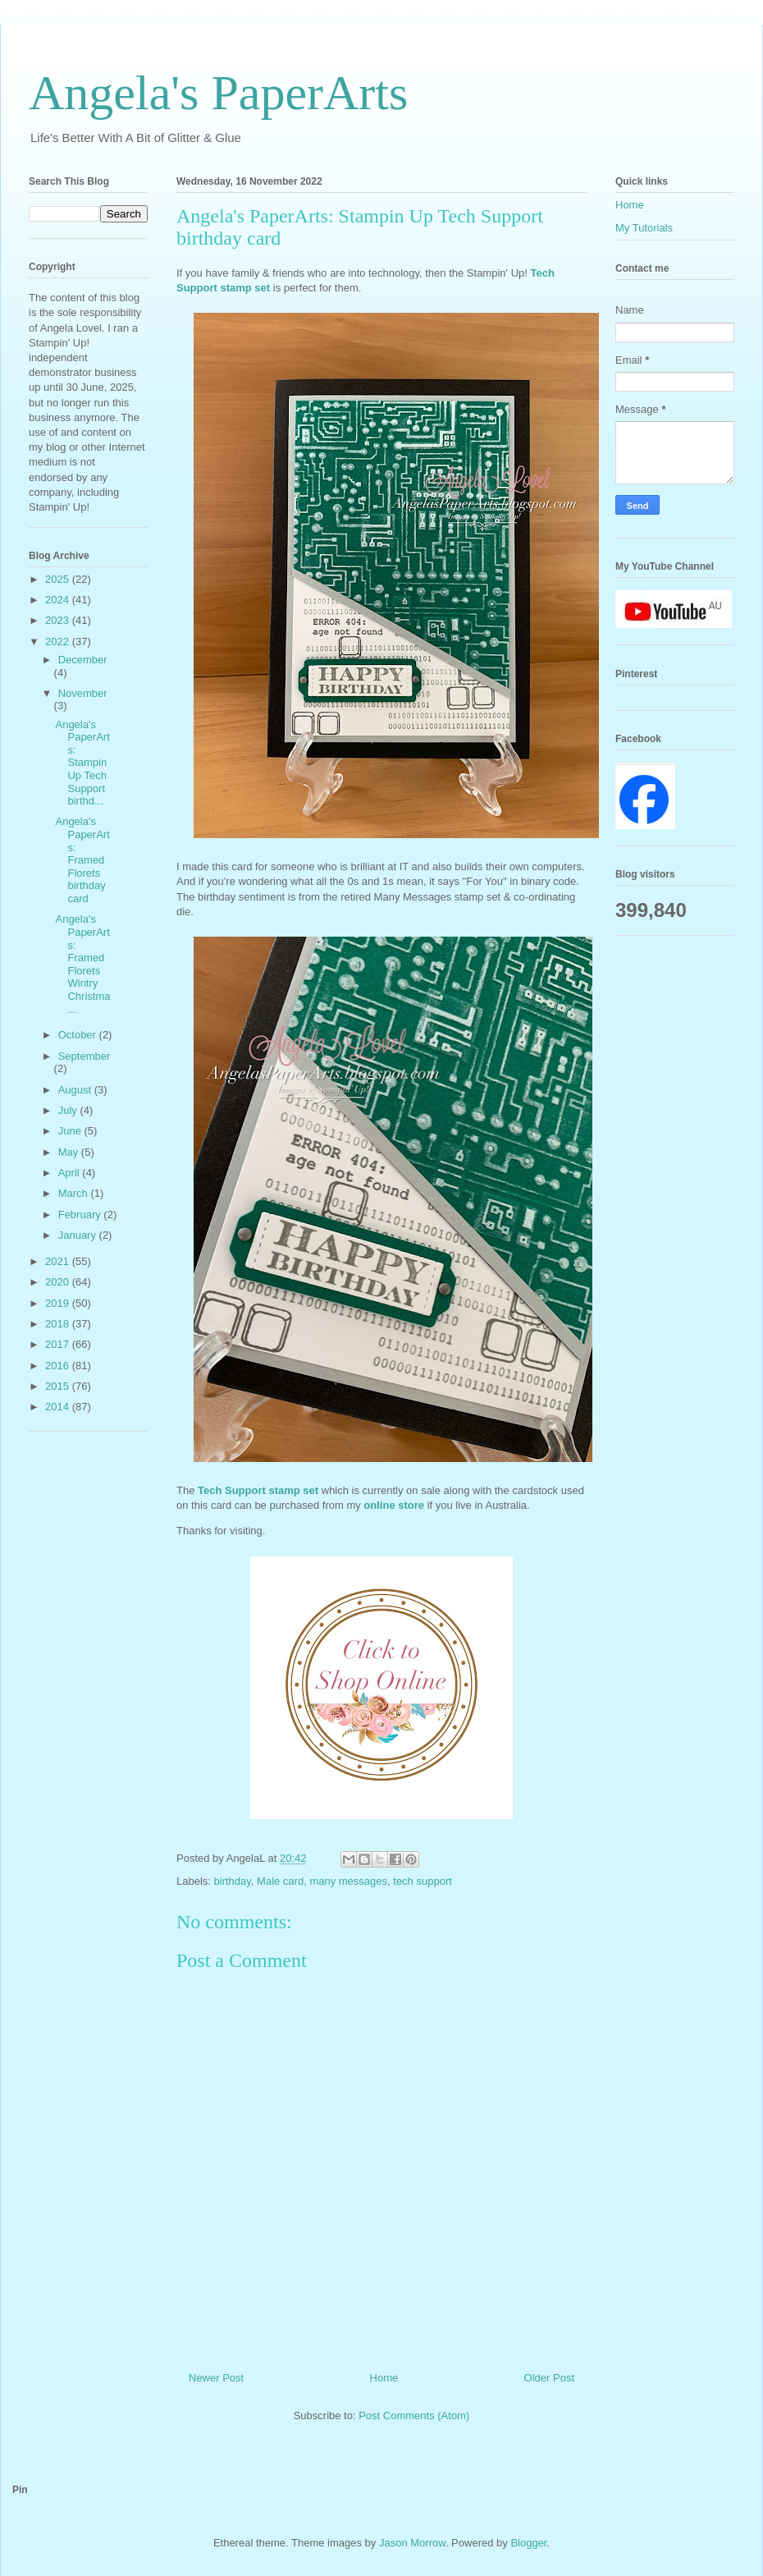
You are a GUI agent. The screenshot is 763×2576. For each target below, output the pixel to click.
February (81, 1214)
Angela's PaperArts (218, 93)
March (74, 1193)
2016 (58, 1365)
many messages (348, 1881)
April (70, 1173)
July (69, 1110)
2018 (58, 1324)
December (82, 659)
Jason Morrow (412, 2543)
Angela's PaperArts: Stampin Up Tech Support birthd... (82, 763)
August (76, 1090)
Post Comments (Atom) (414, 2415)
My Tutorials (644, 228)
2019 (58, 1303)
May (69, 1152)
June (71, 1131)
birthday (232, 1881)
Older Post (549, 2378)
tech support (422, 1881)
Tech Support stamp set (258, 1490)
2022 (58, 641)
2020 (58, 1282)
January (78, 1235)
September (84, 1056)
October (78, 1035)
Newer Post (216, 2378)
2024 (58, 600)
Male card (280, 1881)
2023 (58, 620)
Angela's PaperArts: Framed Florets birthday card (82, 860)
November (82, 693)
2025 (58, 579)
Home (384, 2378)
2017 (58, 1344)
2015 (58, 1386)
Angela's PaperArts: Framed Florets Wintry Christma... (82, 964)
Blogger (528, 2543)
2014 (58, 1406)
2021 (58, 1261)
